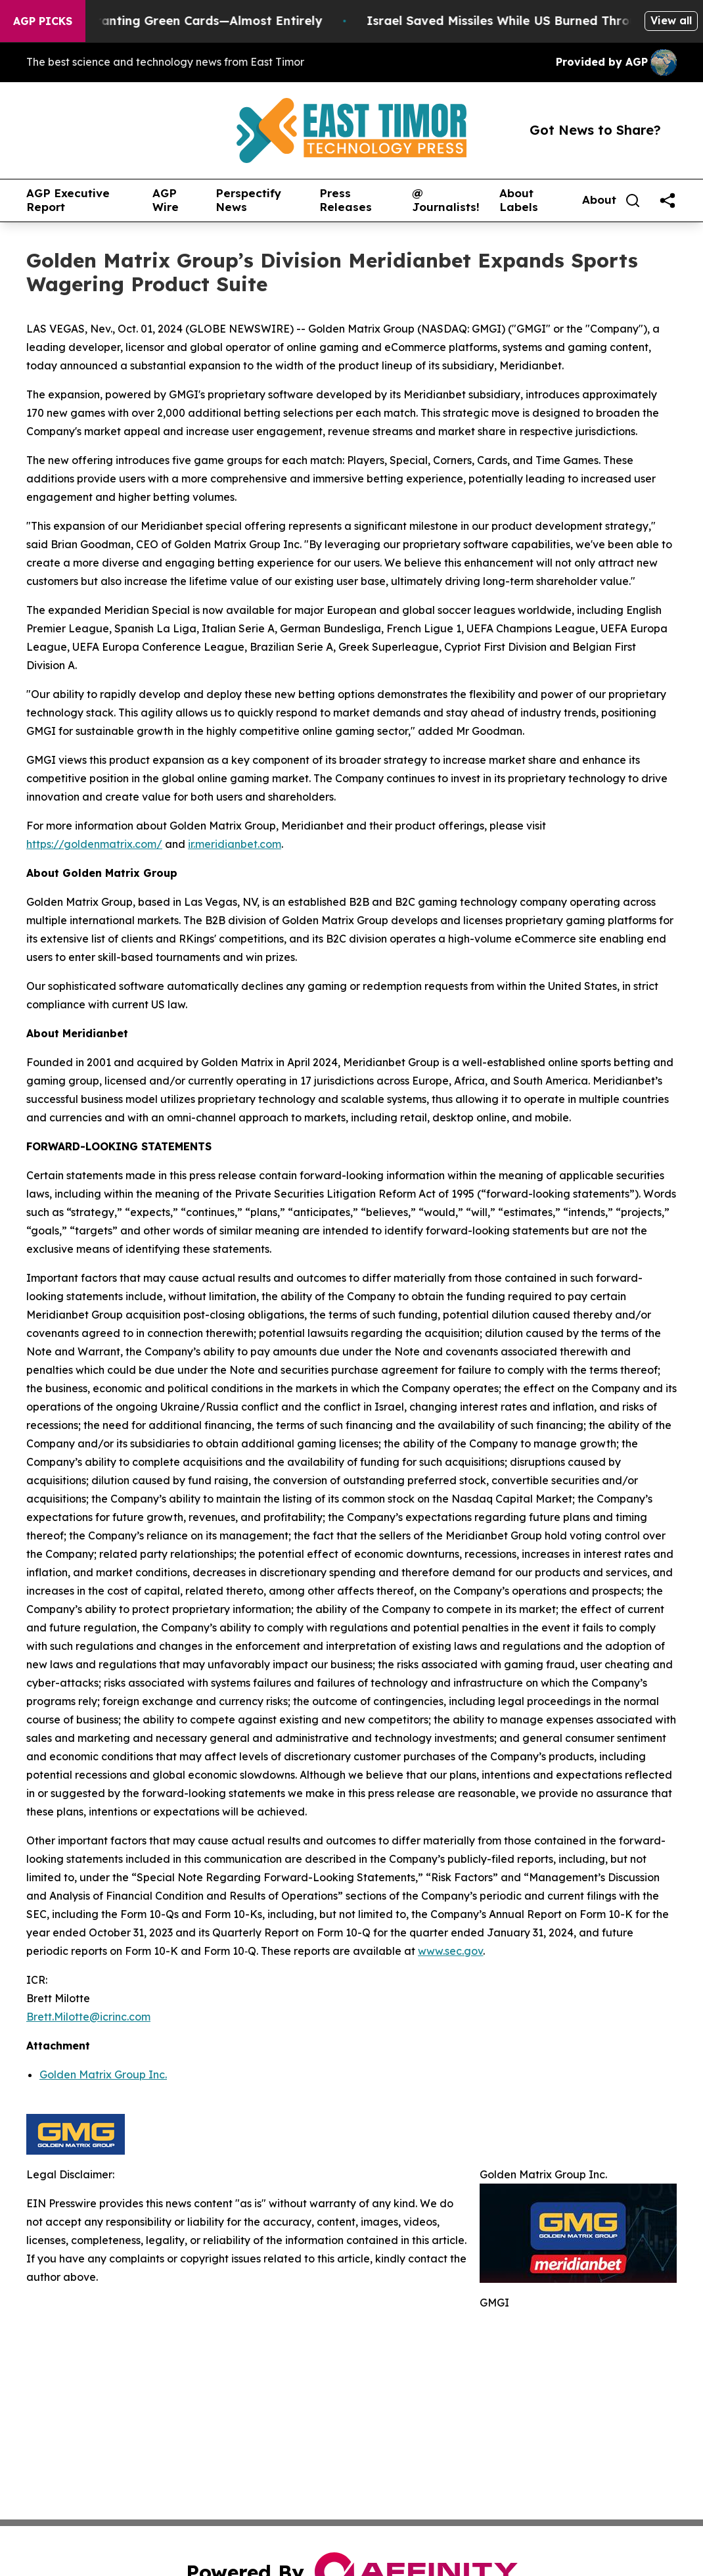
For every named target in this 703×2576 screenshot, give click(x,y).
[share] (667, 200)
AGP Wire (165, 200)
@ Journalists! (446, 200)
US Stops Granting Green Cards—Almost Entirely (190, 20)
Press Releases (345, 200)
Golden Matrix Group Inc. (103, 2074)
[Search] (632, 200)
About (599, 199)
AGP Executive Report (68, 200)
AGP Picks (42, 21)
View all (671, 20)
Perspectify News (248, 200)
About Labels (518, 200)
